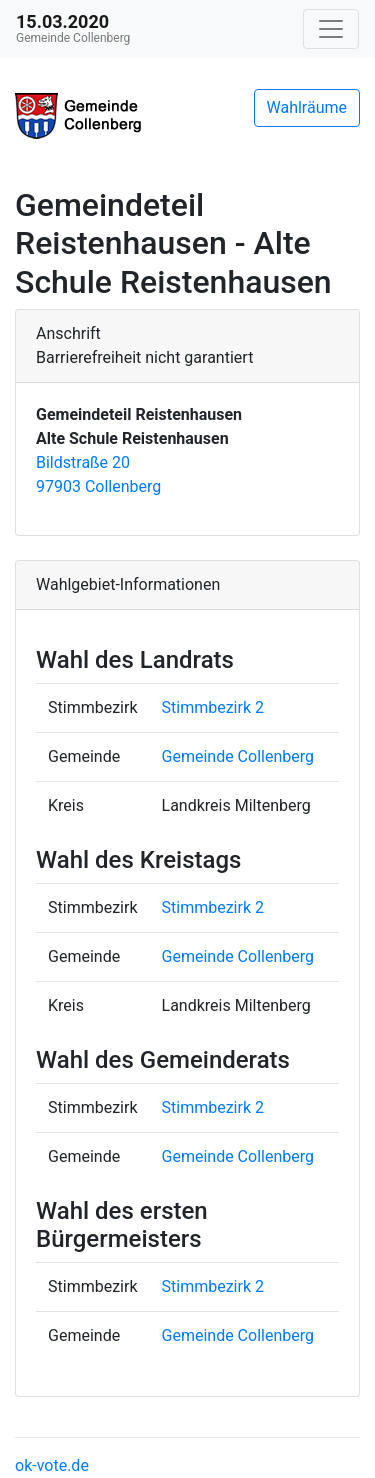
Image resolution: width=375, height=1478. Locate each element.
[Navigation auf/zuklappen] (331, 29)
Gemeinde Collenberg (238, 756)
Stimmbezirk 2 (213, 707)
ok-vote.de (52, 1465)
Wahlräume (307, 107)
